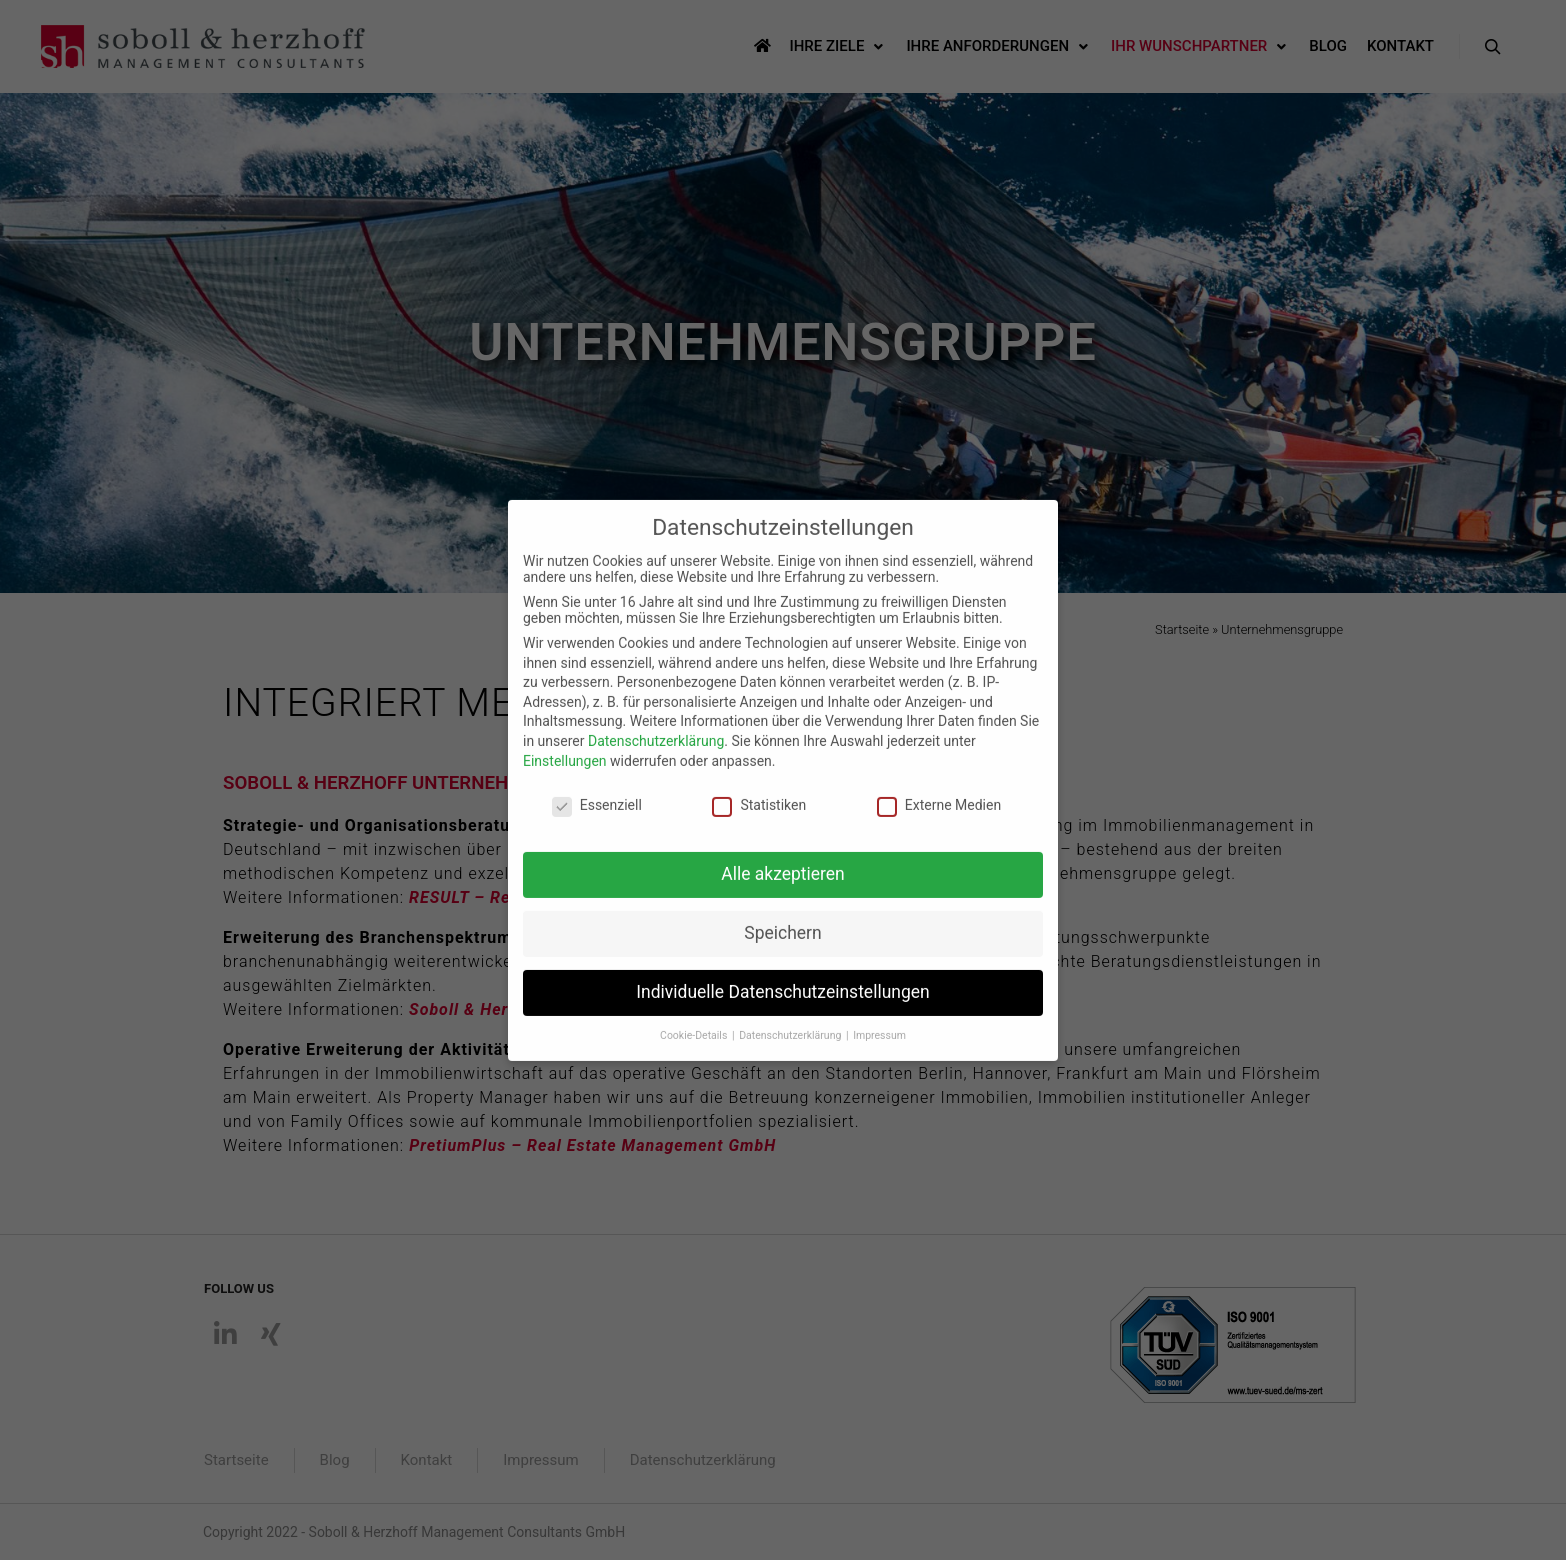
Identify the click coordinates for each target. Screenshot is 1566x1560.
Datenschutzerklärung (656, 725)
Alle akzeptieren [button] (783, 858)
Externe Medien (939, 789)
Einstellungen (565, 744)
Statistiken (759, 789)
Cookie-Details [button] (695, 1019)
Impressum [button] (879, 1019)
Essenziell (597, 789)
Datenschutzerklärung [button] (791, 1019)
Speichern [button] (782, 917)
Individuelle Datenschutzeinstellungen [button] (782, 976)
